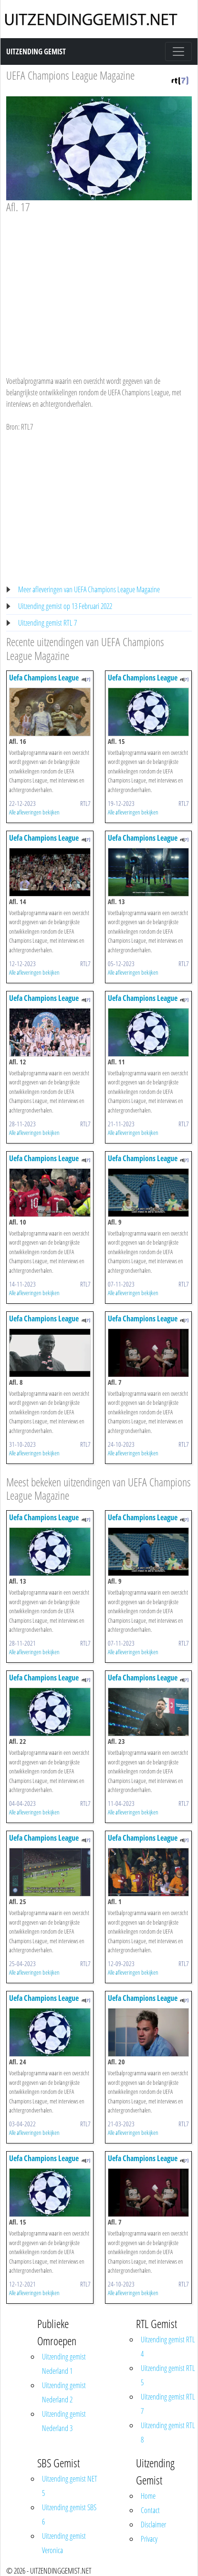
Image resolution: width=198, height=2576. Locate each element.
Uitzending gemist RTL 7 (47, 623)
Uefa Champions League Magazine (44, 682)
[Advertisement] (98, 285)
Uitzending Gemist (36, 51)
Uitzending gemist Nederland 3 (64, 2421)
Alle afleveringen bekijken (34, 812)
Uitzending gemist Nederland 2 (64, 2392)
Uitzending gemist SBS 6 (69, 2514)
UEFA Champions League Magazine (70, 75)
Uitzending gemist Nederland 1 (64, 2363)
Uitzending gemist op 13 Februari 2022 (65, 606)
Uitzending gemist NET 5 (69, 2485)
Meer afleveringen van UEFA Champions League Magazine (89, 589)
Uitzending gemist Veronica (64, 2543)
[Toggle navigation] (178, 51)
